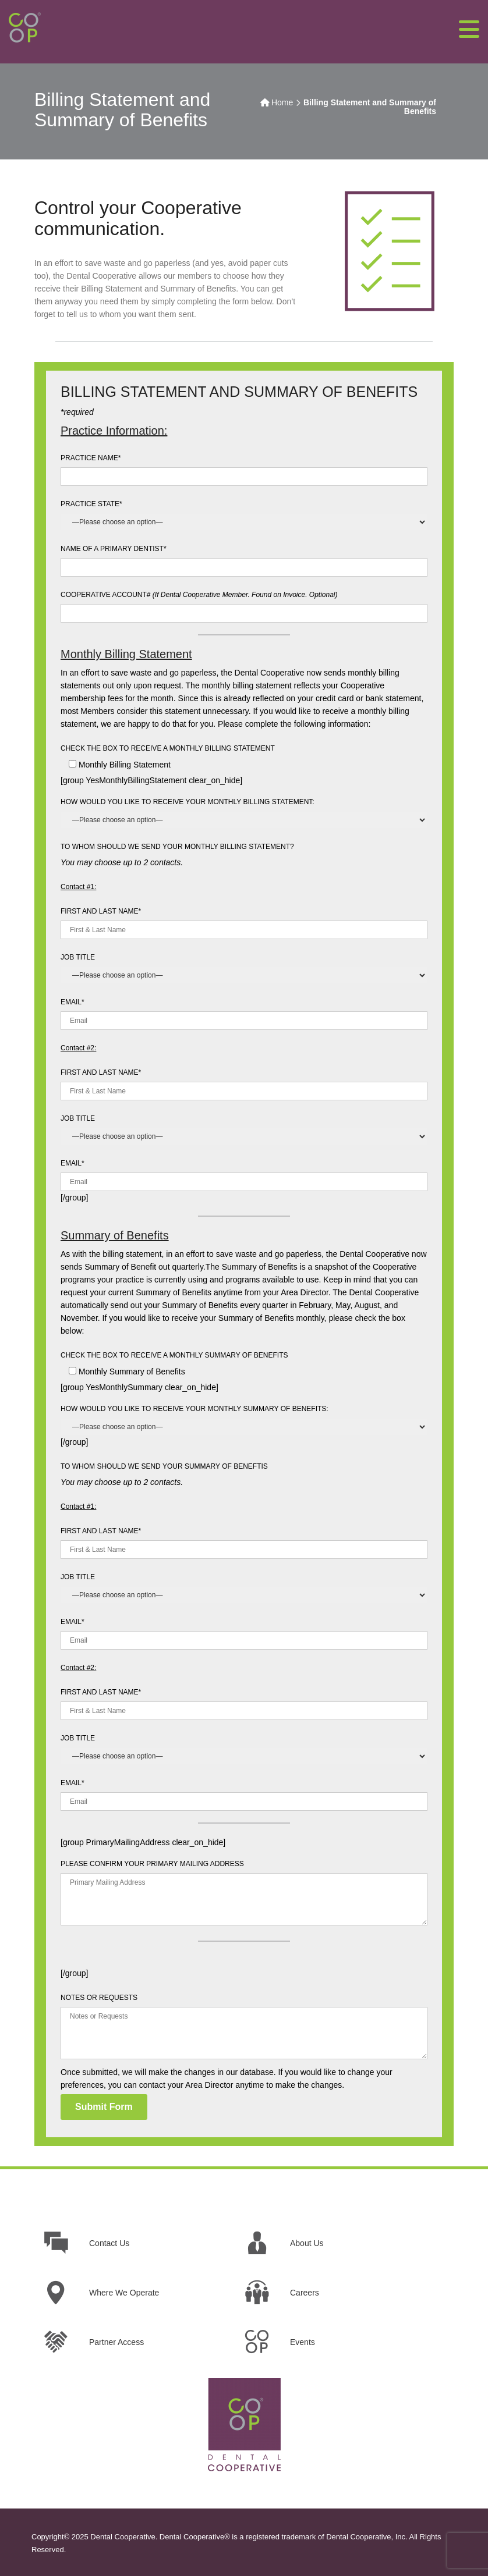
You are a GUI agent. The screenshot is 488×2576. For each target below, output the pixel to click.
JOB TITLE (78, 957)
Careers (304, 2292)
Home (282, 102)
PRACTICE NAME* (91, 458)
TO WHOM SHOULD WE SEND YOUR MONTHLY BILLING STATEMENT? (177, 847)
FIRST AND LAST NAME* (101, 911)
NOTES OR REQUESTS (99, 1998)
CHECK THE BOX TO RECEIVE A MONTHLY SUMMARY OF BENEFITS (174, 1355)
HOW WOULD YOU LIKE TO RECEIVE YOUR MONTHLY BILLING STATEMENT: (187, 802)
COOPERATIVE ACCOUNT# (199, 595)
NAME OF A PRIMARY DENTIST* (114, 549)
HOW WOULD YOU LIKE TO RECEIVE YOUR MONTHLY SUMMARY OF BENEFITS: (194, 1409)
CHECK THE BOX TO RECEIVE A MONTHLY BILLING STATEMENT (168, 748)
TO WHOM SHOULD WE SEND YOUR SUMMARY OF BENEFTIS (164, 1466)
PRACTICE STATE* (91, 504)
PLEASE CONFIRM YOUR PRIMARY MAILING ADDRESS (152, 1864)
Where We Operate (124, 2292)
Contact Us (109, 2243)
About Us (307, 2243)
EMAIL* (72, 1002)
